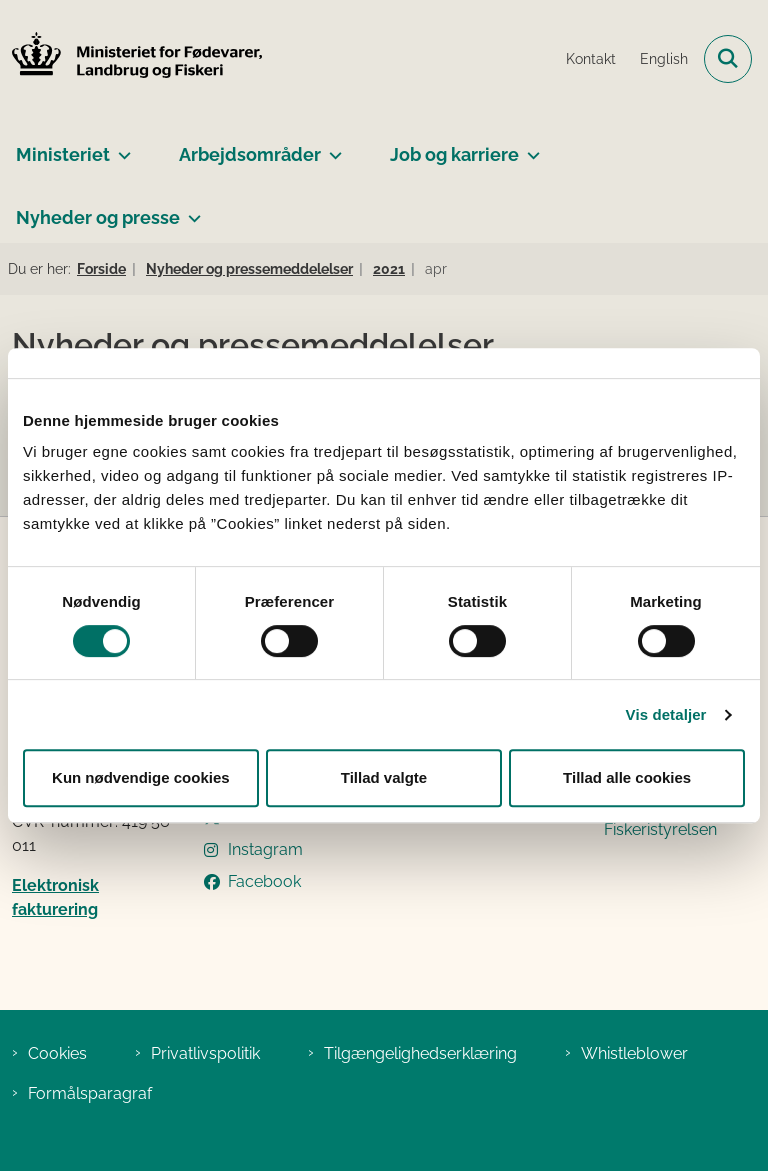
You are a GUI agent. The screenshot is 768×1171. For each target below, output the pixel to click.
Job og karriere (454, 154)
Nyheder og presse (98, 217)
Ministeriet (63, 154)
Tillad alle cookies (627, 777)
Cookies (57, 1053)
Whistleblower (634, 1053)
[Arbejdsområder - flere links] (331, 147)
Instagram (265, 849)
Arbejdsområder (250, 154)
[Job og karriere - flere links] (529, 147)
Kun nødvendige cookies (141, 777)
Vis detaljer (666, 714)
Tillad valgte (384, 777)
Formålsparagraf (90, 1093)
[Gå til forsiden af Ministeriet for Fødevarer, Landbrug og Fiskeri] (131, 58)
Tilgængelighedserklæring (420, 1053)
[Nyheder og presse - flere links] (190, 210)
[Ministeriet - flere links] (120, 147)
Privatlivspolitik (205, 1053)
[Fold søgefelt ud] (728, 59)
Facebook (264, 881)
